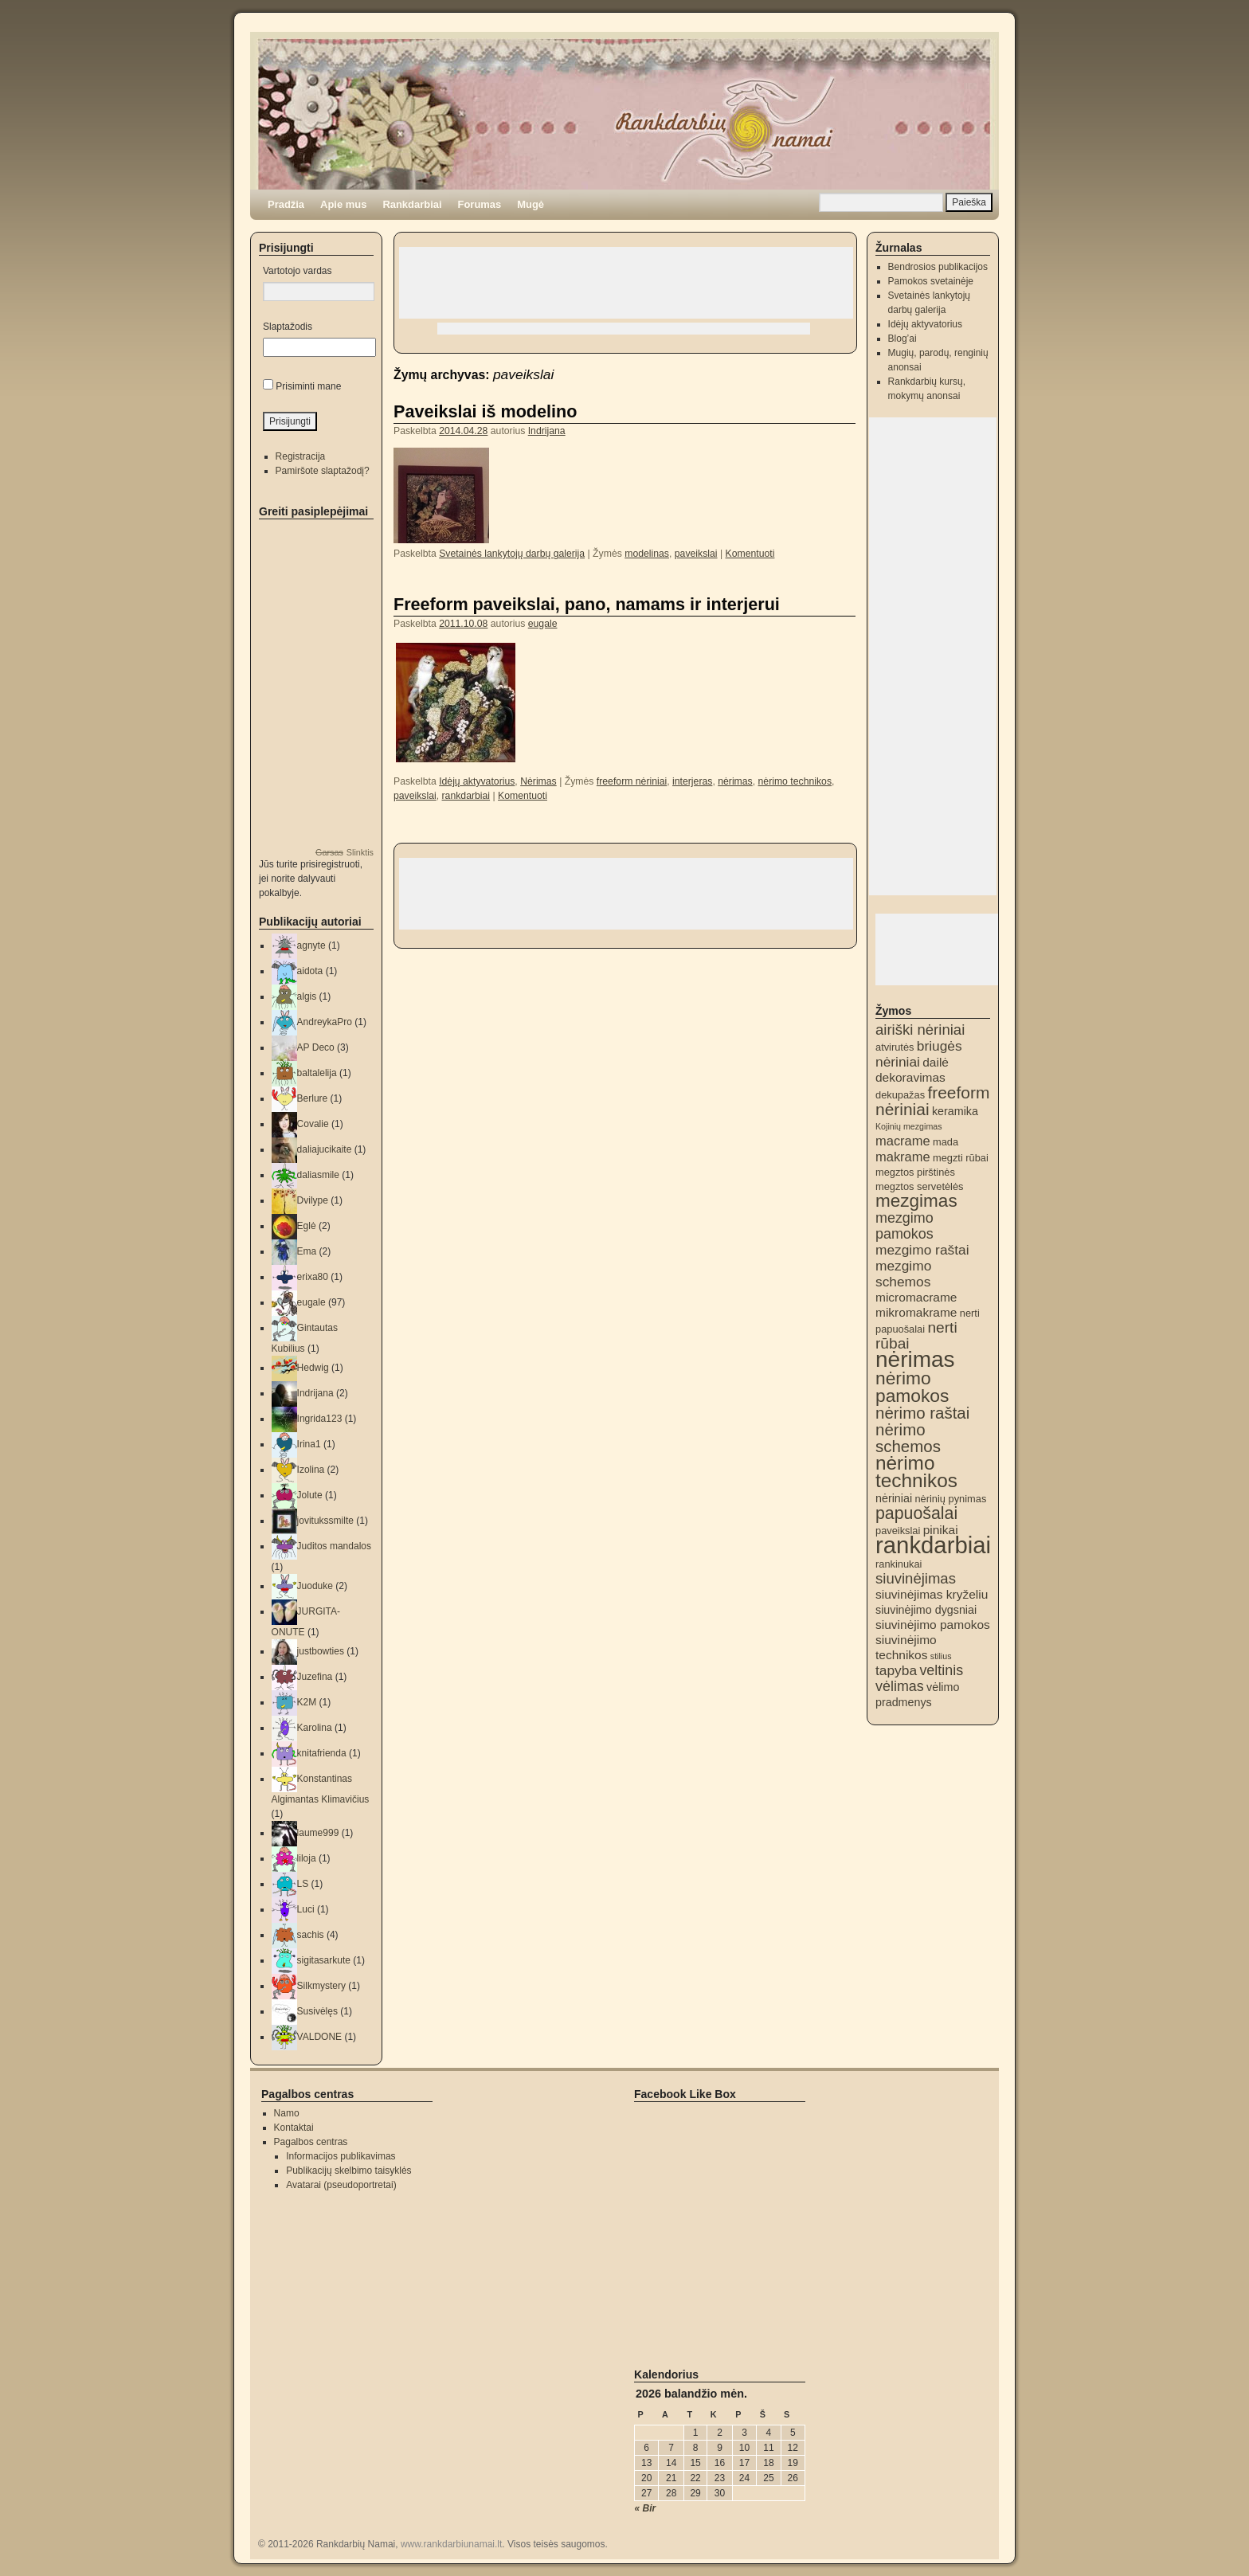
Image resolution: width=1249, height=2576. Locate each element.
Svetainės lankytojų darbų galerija (512, 553)
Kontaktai (294, 2127)
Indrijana (547, 431)
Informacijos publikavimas (340, 2156)
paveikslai (696, 553)
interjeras (692, 781)
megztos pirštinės (915, 1172)
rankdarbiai (466, 795)
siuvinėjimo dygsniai (926, 1609)
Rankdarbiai (411, 204)
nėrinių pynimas (950, 1499)
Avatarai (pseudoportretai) (341, 2184)
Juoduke (315, 1585)
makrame (902, 1156)
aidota (310, 971)
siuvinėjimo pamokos (932, 1624)
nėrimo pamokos (912, 1387)
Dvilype (312, 1200)
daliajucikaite (324, 1149)
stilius (941, 1656)
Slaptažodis (287, 326)
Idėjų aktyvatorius (477, 781)
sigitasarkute (323, 1960)
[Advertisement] (626, 283)
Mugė (530, 204)
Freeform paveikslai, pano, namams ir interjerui (586, 604)
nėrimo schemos (908, 1437)
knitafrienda (322, 1753)
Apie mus (343, 204)
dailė (935, 1062)
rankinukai (898, 1564)
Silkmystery (321, 1985)
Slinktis (360, 852)
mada (945, 1142)
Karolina (314, 1727)
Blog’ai (902, 338)
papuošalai (916, 1513)
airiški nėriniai (920, 1029)
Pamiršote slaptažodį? (323, 470)
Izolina (311, 1469)
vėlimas (899, 1686)
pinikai (940, 1530)
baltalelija (317, 1073)
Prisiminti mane (308, 386)
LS (303, 1883)
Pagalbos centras (311, 2141)
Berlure (312, 1098)
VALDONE (319, 2036)
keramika (955, 1111)
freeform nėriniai (632, 781)
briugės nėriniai (918, 1054)
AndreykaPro (324, 1022)
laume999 (318, 1832)
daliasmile (318, 1174)
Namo (287, 2113)
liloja (306, 1858)
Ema (307, 1251)
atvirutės (894, 1047)
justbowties (320, 1651)
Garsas (329, 852)
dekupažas (900, 1095)
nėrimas (735, 781)
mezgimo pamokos (904, 1226)
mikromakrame (916, 1312)
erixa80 (312, 1276)
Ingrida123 (320, 1418)
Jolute (310, 1495)
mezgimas (916, 1201)
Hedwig (313, 1367)
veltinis (941, 1670)
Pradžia (286, 204)
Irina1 (309, 1444)
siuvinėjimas (915, 1578)
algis (307, 996)
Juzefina (315, 1676)
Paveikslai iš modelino (485, 411)
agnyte (311, 945)
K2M (307, 1702)
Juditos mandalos (334, 1546)
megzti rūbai (961, 1158)
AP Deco (316, 1047)
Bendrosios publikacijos (938, 266)
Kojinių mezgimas (908, 1126)
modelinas (646, 553)
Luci (306, 1909)
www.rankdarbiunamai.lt (451, 2544)
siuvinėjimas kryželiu (931, 1594)
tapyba (896, 1670)
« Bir (645, 2508)
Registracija (301, 456)
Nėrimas (538, 781)
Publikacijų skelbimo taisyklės (348, 2170)
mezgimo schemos (903, 1274)
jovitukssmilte (325, 1520)
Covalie (313, 1123)
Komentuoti (750, 553)
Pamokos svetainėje (930, 281)
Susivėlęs (317, 2011)
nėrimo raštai (922, 1412)
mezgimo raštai (922, 1250)
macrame (902, 1140)
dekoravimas (910, 1077)
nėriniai (893, 1498)
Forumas (480, 204)
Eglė (306, 1225)
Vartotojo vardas (297, 270)
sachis (310, 1934)
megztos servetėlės (919, 1186)
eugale (543, 623)
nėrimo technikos (795, 781)
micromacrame (916, 1297)
